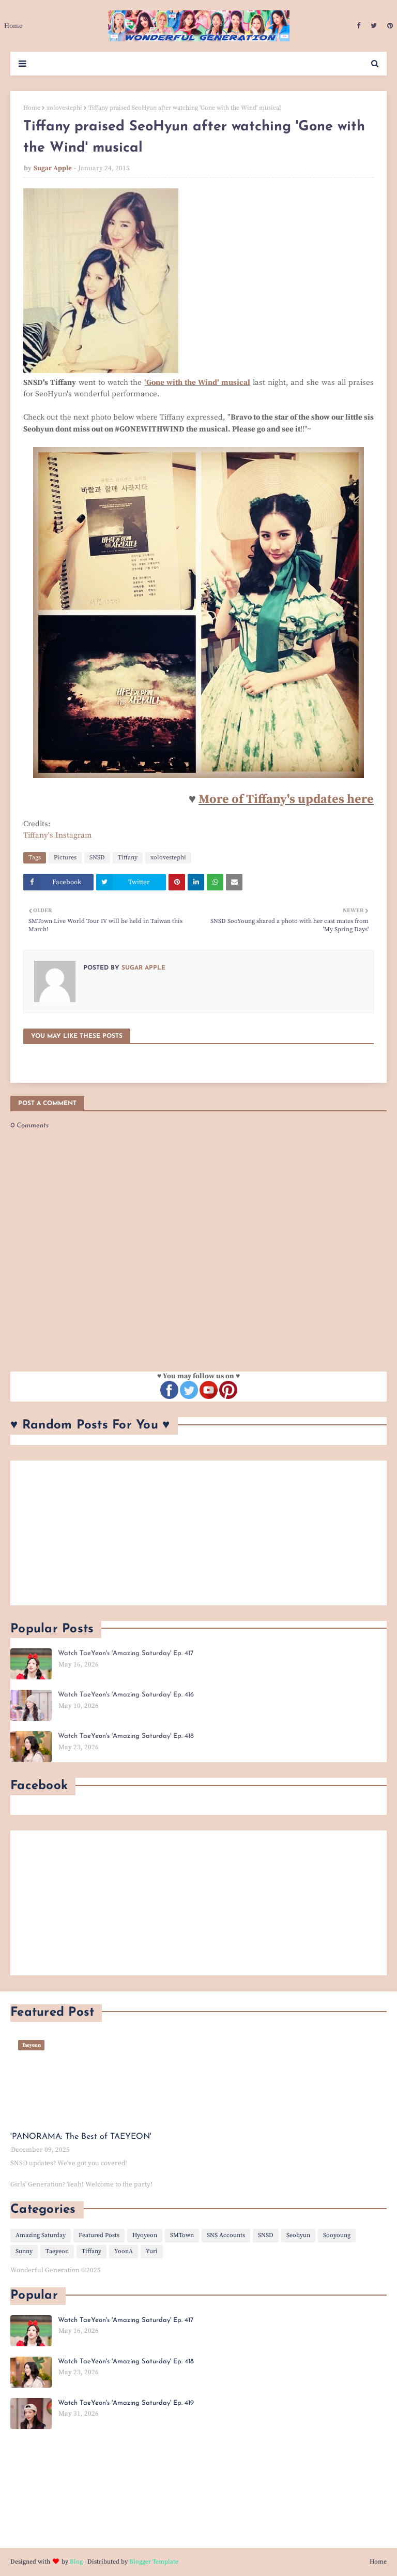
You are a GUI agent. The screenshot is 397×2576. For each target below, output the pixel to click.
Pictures (65, 857)
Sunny (24, 2251)
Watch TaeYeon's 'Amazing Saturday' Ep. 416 (126, 1694)
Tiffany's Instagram (57, 835)
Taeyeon (57, 2251)
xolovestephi (64, 108)
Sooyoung (336, 2235)
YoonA (123, 2251)
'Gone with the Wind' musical (197, 383)
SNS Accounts (226, 2235)
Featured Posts (99, 2235)
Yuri (152, 2251)
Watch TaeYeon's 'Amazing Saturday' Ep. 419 (126, 2403)
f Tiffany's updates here (306, 799)
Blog (76, 2562)
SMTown (182, 2235)
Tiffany (128, 857)
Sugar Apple (53, 168)
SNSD (97, 857)
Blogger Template (153, 2562)
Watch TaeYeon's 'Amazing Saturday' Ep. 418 (126, 1736)
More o (218, 799)
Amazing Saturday (41, 2235)
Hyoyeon (144, 2235)
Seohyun (298, 2235)
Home (31, 108)
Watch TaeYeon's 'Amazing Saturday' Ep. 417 (125, 1653)
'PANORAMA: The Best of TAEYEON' (80, 2137)
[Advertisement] (198, 1533)
